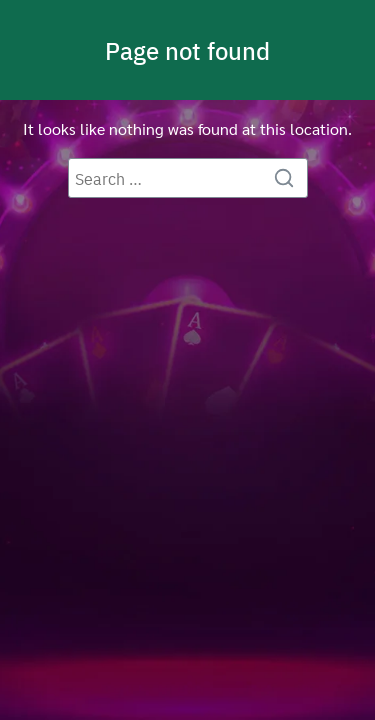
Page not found (187, 50)
